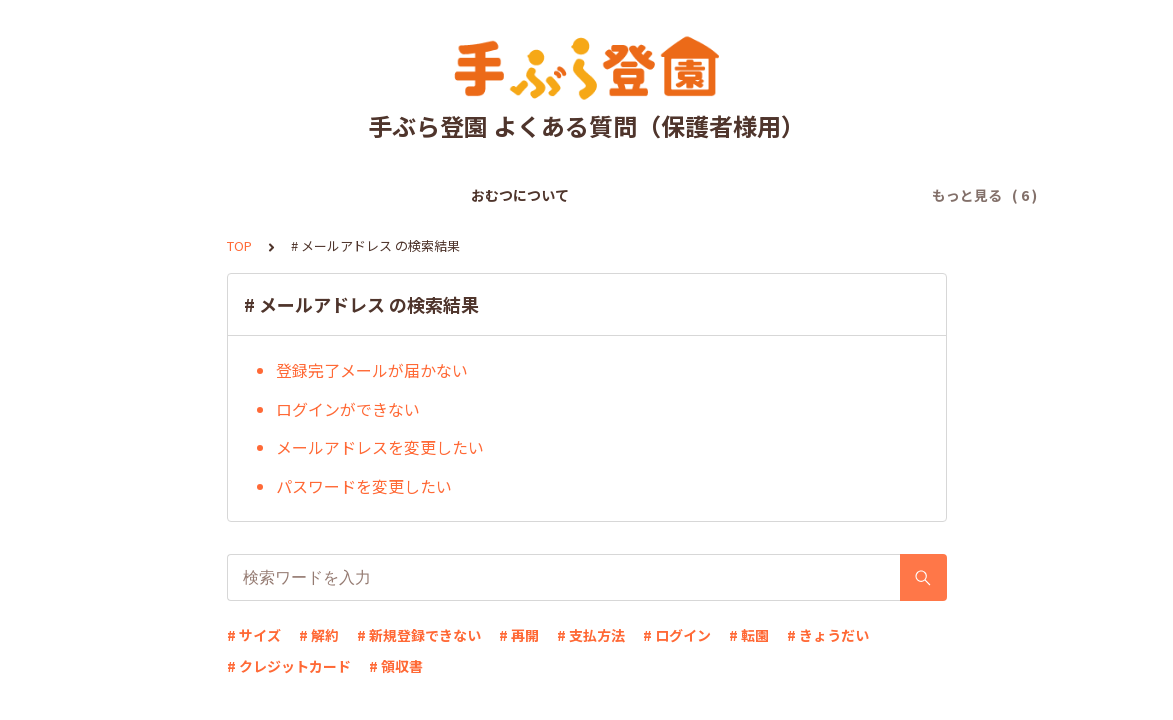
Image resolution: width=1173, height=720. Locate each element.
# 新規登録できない (419, 635)
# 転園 (749, 635)
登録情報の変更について (793, 195)
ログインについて (632, 195)
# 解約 (319, 635)
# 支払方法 (591, 635)
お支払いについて (492, 195)
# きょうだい (828, 635)
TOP (239, 245)
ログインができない (348, 409)
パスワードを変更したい (364, 486)
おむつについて (219, 195)
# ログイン (677, 635)
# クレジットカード (289, 666)
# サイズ (254, 635)
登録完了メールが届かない (372, 370)
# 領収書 (396, 666)
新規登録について (352, 195)
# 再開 (519, 635)
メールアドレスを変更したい (380, 447)
